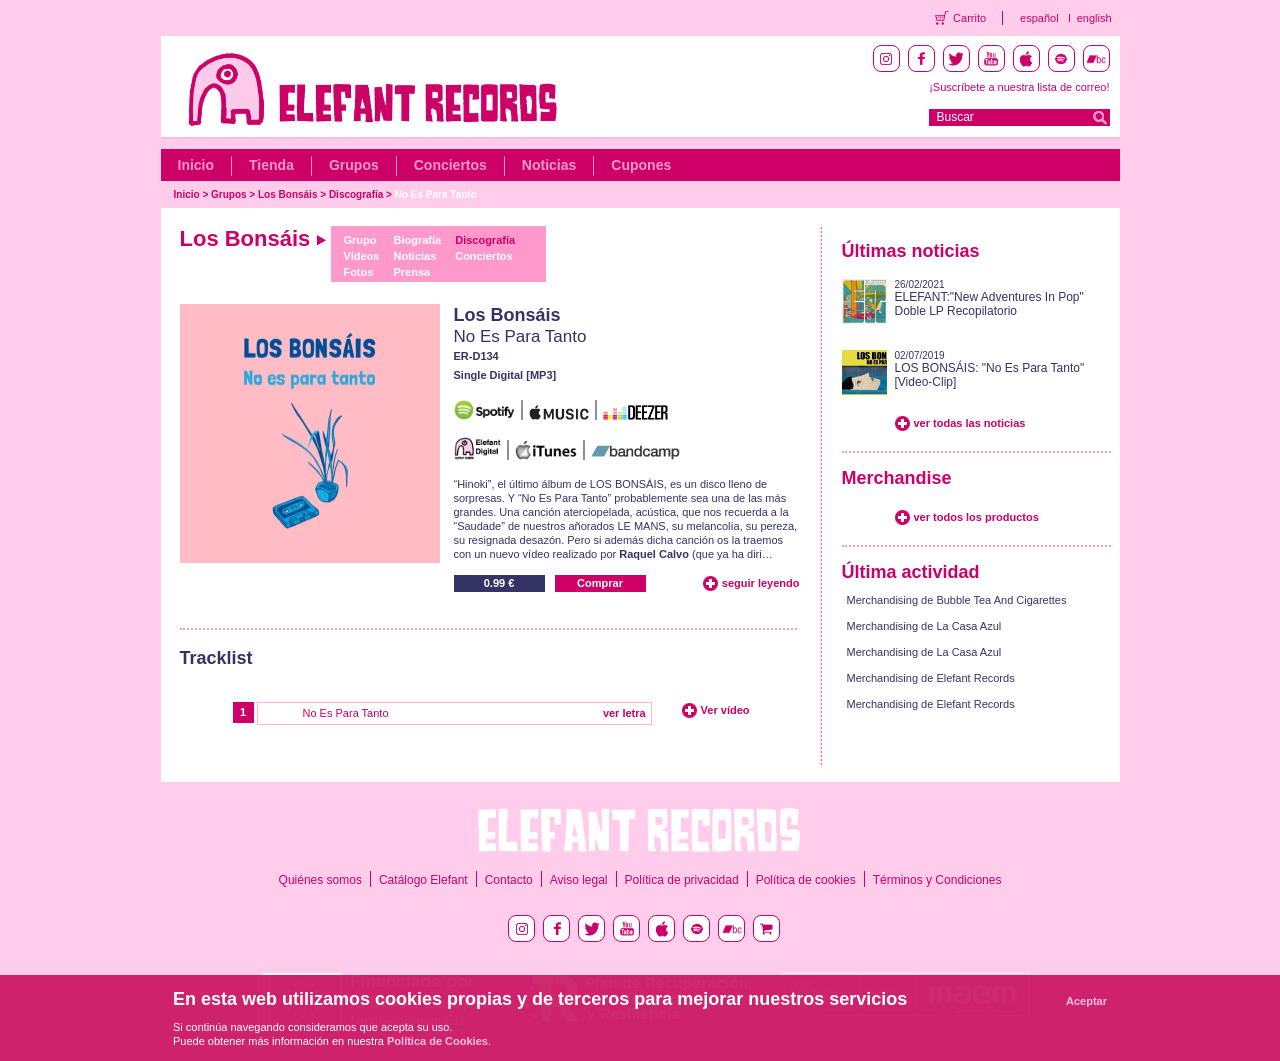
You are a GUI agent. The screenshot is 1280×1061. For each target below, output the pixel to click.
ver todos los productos (976, 517)
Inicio (196, 165)
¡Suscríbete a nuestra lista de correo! (1019, 87)
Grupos (354, 165)
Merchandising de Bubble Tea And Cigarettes (957, 600)
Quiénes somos (320, 880)
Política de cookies (806, 880)
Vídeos (361, 256)
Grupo (359, 240)
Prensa (412, 272)
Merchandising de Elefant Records (931, 678)
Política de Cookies (437, 1041)
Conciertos (450, 165)
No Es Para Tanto (436, 194)
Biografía (418, 240)
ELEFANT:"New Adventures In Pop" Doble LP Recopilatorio (989, 304)
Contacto (509, 880)
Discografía (356, 194)
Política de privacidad (682, 880)
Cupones (641, 165)
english (1094, 18)
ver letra (624, 713)
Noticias (549, 165)
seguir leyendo (761, 583)
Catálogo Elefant (423, 880)
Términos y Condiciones (937, 880)
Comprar (600, 583)
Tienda (271, 165)
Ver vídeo (725, 710)
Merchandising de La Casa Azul (924, 626)
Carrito (969, 18)
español (1039, 18)
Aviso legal (579, 880)
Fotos (358, 272)
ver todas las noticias (970, 423)
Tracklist (216, 658)
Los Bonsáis (287, 194)
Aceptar (1086, 1001)
